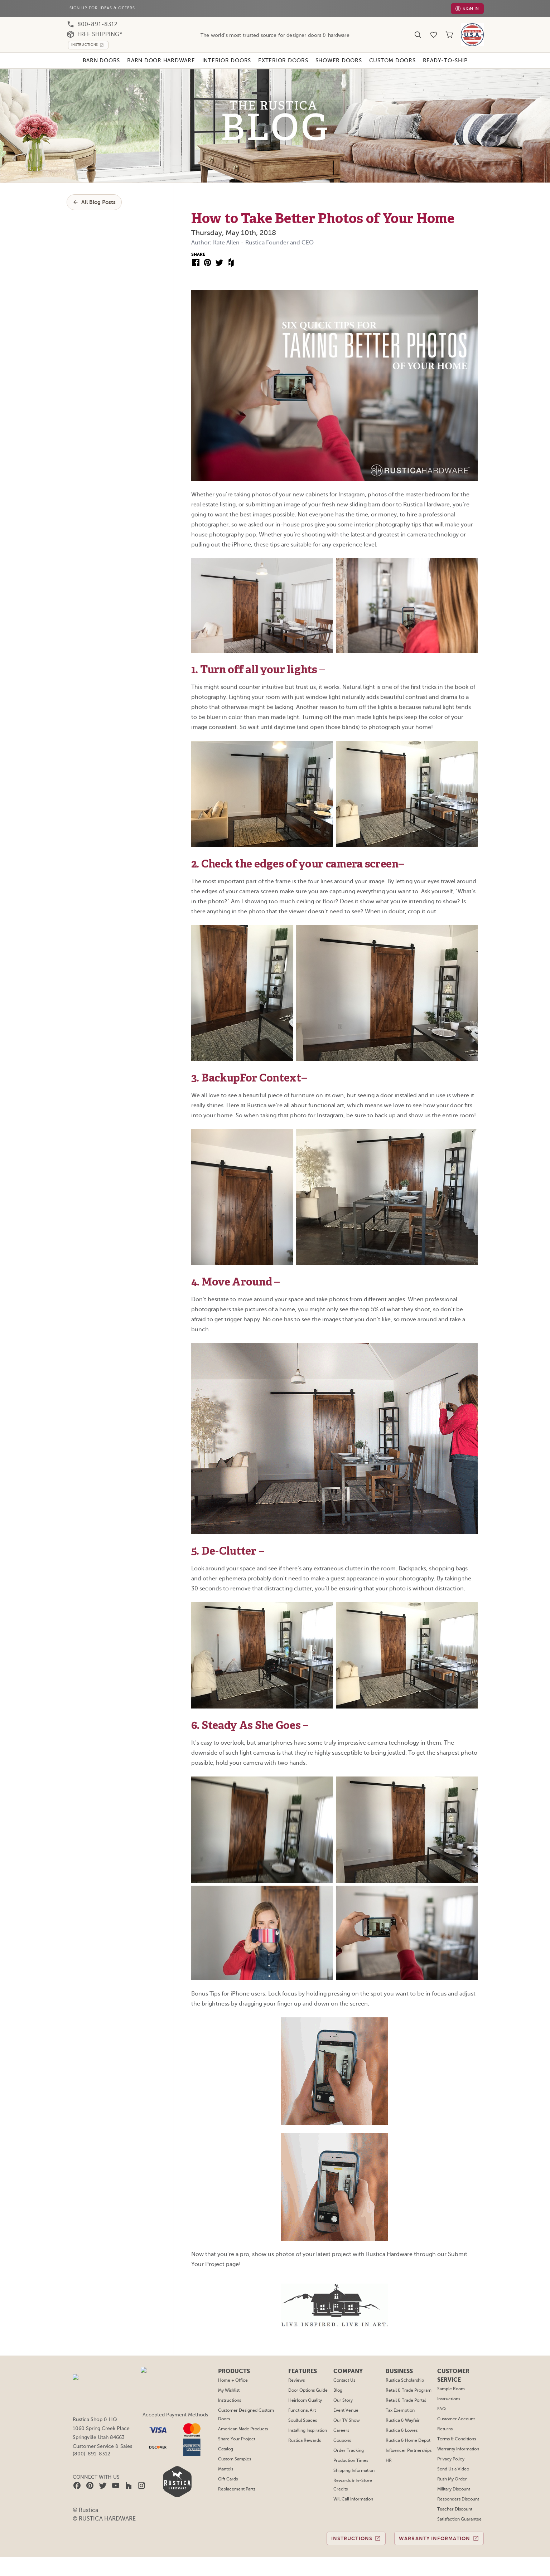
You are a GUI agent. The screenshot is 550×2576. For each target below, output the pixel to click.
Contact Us (344, 833)
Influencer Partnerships (408, 903)
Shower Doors (342, 60)
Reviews (298, 833)
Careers (341, 883)
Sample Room (450, 842)
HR (389, 913)
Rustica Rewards (306, 893)
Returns (444, 882)
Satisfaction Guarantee (459, 972)
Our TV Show (347, 873)
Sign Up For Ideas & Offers (104, 8)
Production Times (350, 913)
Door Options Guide (309, 843)
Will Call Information (353, 952)
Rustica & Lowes (402, 883)
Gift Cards (230, 932)
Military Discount (452, 942)
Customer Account (454, 872)
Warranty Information (457, 902)
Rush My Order (451, 932)
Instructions (231, 853)
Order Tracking (348, 903)
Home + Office (234, 833)
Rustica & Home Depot (408, 893)
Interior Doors (225, 60)
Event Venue (346, 863)
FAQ (441, 862)
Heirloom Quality (306, 853)
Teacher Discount (453, 962)
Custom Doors (397, 60)
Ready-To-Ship (450, 60)
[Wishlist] (433, 34)
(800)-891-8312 (91, 907)
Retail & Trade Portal (406, 853)
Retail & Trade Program (408, 843)
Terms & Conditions (455, 892)
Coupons (342, 893)
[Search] (418, 34)
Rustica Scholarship (405, 833)
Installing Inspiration (309, 883)
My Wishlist (231, 843)
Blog (338, 843)
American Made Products (244, 882)
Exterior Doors (284, 60)
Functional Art (303, 863)
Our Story (343, 853)
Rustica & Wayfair (403, 873)
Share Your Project (238, 892)
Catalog (227, 902)
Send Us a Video (453, 922)
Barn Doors (96, 60)
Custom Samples (236, 912)
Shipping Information (353, 923)
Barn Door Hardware (158, 60)
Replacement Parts (238, 942)
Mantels (227, 922)
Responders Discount (457, 952)
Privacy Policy (450, 912)
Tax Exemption (400, 863)
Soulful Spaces (304, 873)
